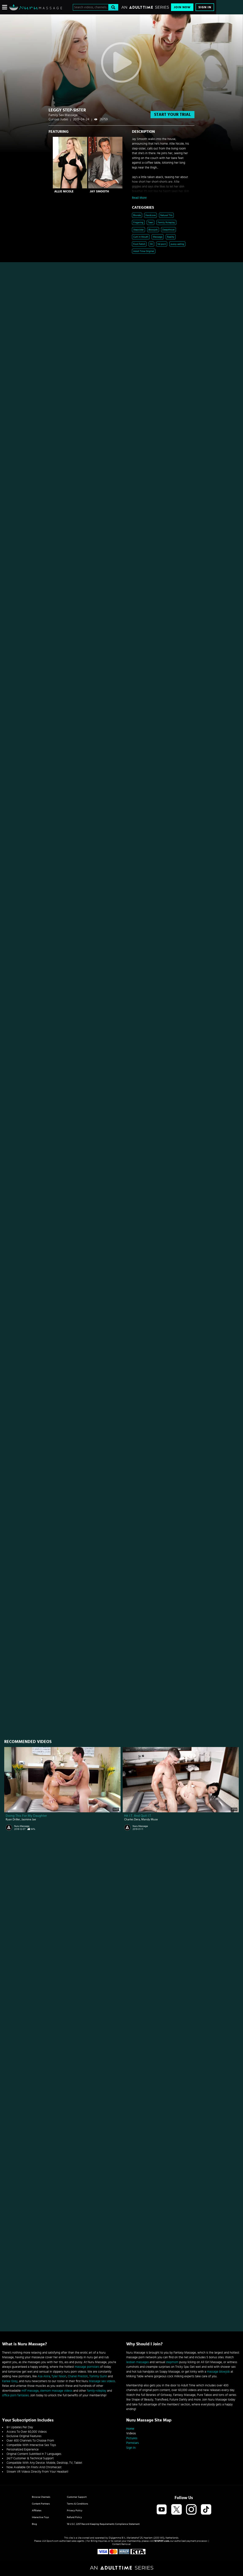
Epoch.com (53, 2541)
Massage (157, 237)
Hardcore (150, 215)
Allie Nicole (63, 191)
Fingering (138, 222)
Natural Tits (166, 215)
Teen (150, 222)
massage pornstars (87, 2366)
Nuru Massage (21, 1826)
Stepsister (138, 229)
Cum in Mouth (140, 237)
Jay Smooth (99, 191)
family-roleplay (96, 2390)
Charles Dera (132, 1819)
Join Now (182, 7)
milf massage (30, 2390)
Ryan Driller (13, 1819)
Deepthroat (168, 229)
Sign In (204, 7)
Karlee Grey (10, 2381)
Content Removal (121, 2544)
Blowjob (153, 229)
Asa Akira (44, 2376)
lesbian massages (137, 2362)
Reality (170, 237)
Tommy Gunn (98, 2376)
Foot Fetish (139, 244)
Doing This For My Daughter (26, 1815)
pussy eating (177, 244)
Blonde (137, 215)
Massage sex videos (102, 2381)
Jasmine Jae (28, 1819)
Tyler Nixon (59, 2376)
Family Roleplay (166, 222)
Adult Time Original (143, 251)
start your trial (172, 114)
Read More (139, 197)
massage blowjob (218, 2371)
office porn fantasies (15, 2395)
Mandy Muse (149, 1819)
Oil (151, 244)
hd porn (161, 244)
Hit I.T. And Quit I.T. (138, 1815)
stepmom (172, 2362)
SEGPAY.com (161, 2541)
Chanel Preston (78, 2376)
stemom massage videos (56, 2390)
